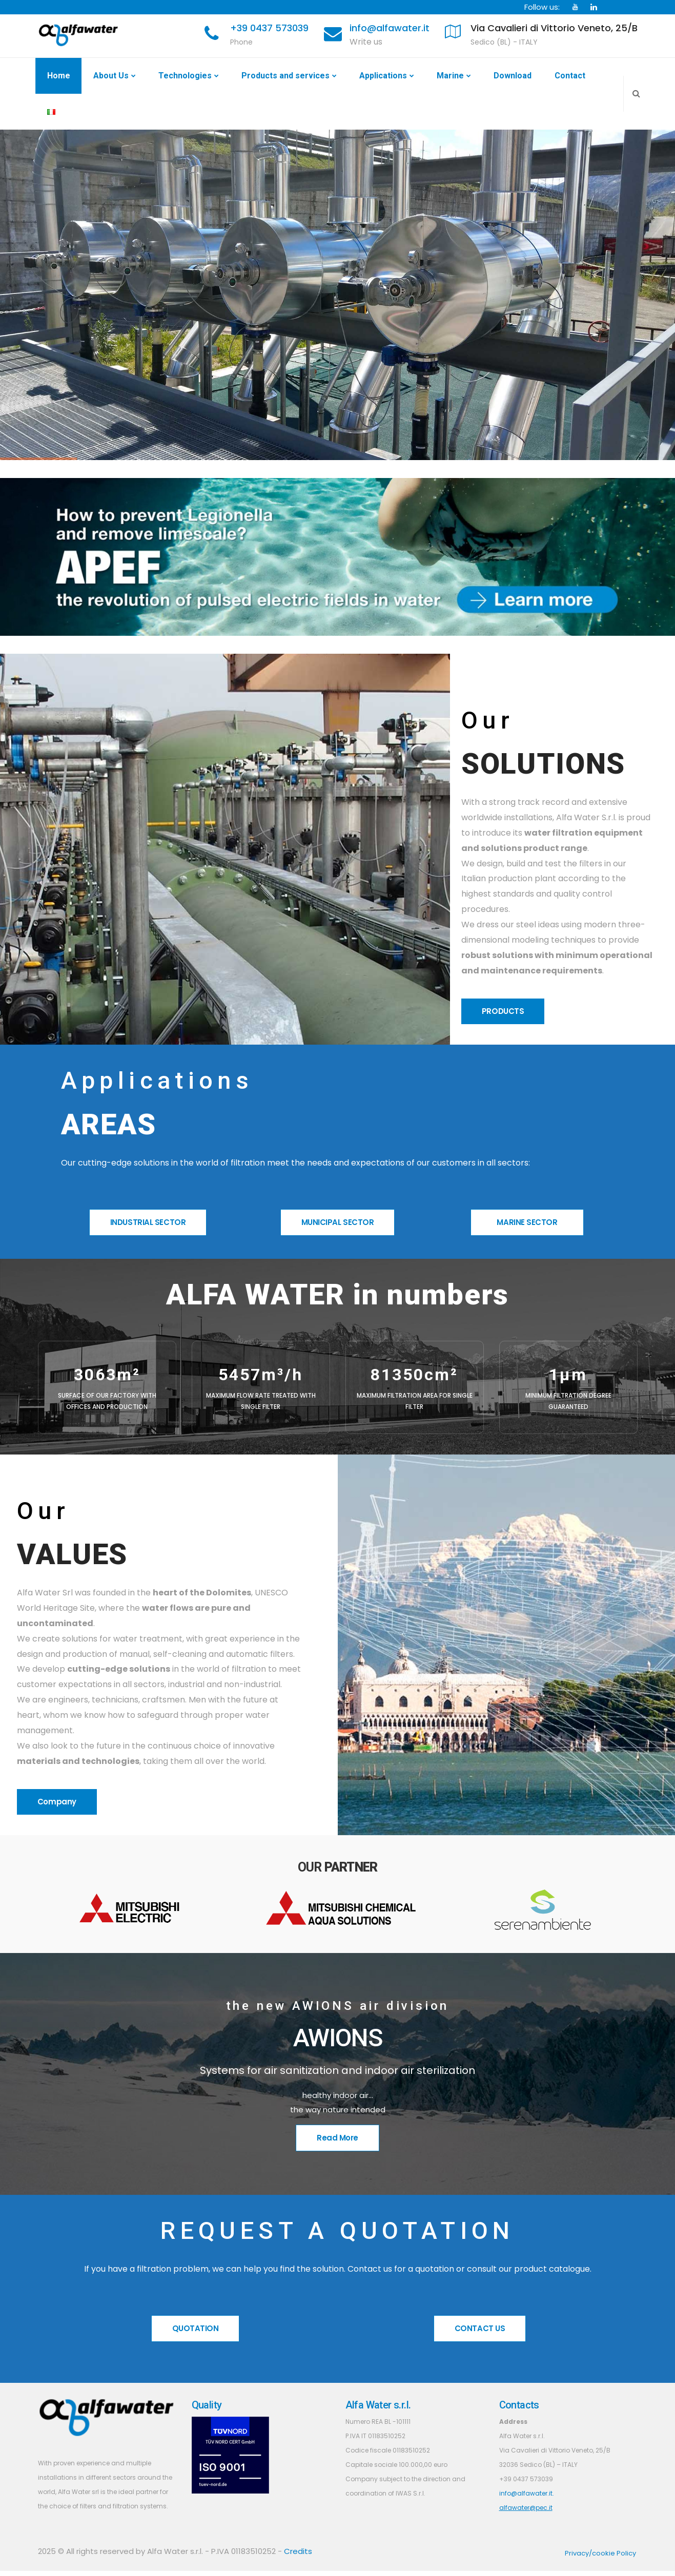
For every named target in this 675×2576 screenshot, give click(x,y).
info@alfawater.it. (526, 2493)
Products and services (285, 75)
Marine (450, 75)
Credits (298, 2551)
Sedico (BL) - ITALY (504, 42)
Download (512, 75)
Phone (241, 42)
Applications (383, 75)
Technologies (185, 75)
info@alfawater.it (389, 28)
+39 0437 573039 (269, 28)
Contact (570, 75)
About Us (111, 75)
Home (58, 75)
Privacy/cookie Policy (600, 2553)
